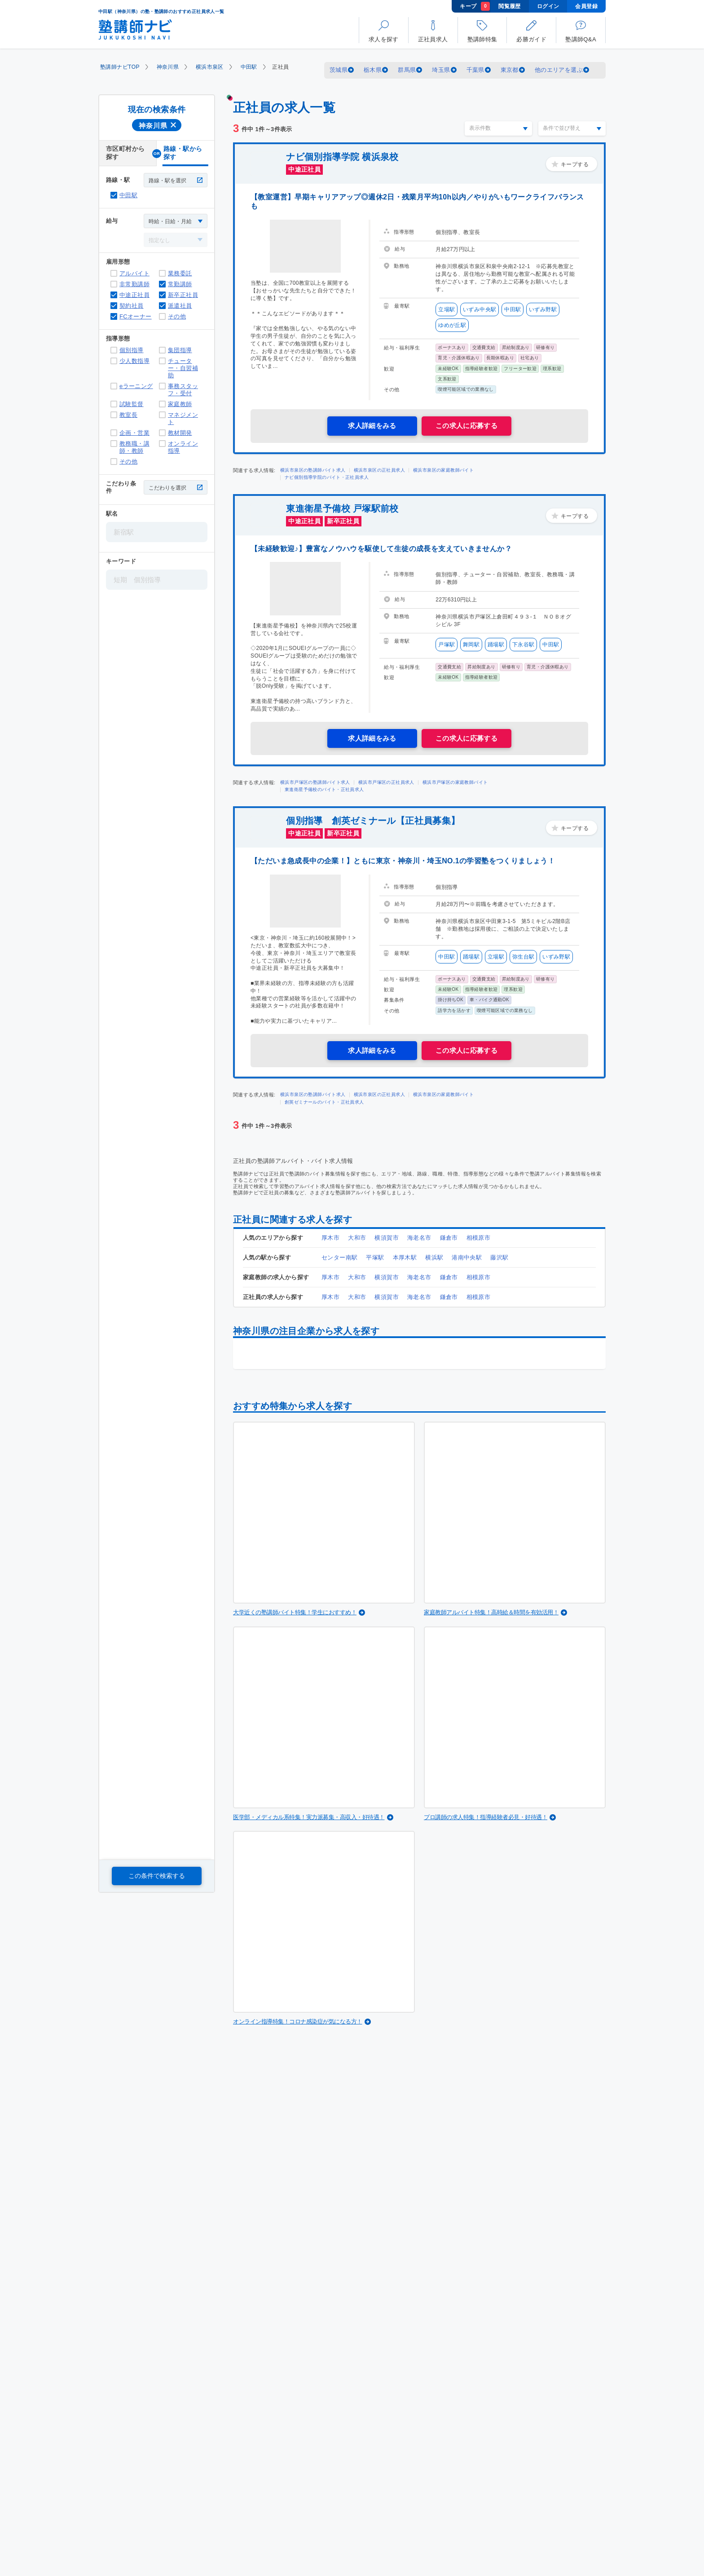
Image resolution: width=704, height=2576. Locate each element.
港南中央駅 (467, 1257)
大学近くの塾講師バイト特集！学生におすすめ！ (294, 1612)
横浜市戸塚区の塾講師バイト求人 (315, 782)
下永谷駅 (523, 644)
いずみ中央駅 (479, 309)
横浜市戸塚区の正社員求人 (386, 782)
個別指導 (113, 350)
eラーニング (113, 386)
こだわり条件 (121, 487)
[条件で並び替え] (572, 128)
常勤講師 (162, 284)
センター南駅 (339, 1257)
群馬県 (407, 69)
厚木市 (330, 1237)
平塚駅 (375, 1257)
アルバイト (113, 273)
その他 (162, 316)
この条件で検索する (156, 1875)
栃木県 (373, 69)
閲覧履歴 (509, 6)
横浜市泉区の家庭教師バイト (443, 470)
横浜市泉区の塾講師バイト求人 (312, 470)
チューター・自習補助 (162, 361)
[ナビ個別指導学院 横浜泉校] (305, 246)
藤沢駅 (499, 1257)
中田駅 (249, 67)
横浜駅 (434, 1257)
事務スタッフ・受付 (162, 386)
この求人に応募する (467, 425)
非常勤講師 (113, 284)
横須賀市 (386, 1237)
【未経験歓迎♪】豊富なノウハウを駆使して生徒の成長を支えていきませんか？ (381, 548)
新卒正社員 (162, 295)
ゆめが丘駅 (452, 325)
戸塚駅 (446, 644)
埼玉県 (441, 69)
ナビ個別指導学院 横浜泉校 (342, 157)
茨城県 (339, 69)
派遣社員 (162, 305)
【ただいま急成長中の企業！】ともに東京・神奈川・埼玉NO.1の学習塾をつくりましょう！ (403, 861)
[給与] (175, 221)
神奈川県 (168, 67)
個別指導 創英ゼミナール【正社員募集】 (373, 821)
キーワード (121, 561)
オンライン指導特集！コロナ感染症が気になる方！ (297, 2021)
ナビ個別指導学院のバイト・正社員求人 (327, 477)
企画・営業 (113, 432)
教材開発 (162, 432)
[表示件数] (498, 128)
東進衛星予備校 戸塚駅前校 (342, 508)
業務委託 (162, 273)
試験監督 (113, 404)
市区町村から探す (125, 152)
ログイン (548, 6)
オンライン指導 (162, 443)
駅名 (112, 513)
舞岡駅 (471, 644)
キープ (475, 6)
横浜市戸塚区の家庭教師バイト (455, 782)
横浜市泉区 (210, 67)
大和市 (357, 1237)
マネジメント (162, 414)
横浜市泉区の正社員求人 (379, 470)
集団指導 (162, 350)
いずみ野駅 (543, 309)
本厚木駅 (405, 1257)
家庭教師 (162, 404)
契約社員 (113, 305)
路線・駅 (118, 180)
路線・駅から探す (182, 152)
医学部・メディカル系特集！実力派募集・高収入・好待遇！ (309, 1817)
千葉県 (475, 69)
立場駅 (446, 309)
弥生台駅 (523, 957)
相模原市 (478, 1237)
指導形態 (118, 338)
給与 (112, 220)
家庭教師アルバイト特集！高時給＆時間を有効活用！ (491, 1612)
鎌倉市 (449, 1237)
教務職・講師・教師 (113, 443)
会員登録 (586, 6)
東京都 (510, 69)
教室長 (113, 414)
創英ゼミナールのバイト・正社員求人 (324, 1102)
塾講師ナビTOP (120, 67)
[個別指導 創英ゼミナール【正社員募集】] (305, 901)
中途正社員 (113, 295)
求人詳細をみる (372, 425)
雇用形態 (118, 261)
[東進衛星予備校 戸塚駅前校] (305, 588)
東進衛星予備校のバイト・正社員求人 (324, 789)
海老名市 (419, 1237)
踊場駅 (496, 644)
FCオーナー (113, 316)
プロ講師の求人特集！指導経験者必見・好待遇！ (485, 1817)
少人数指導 (113, 361)
